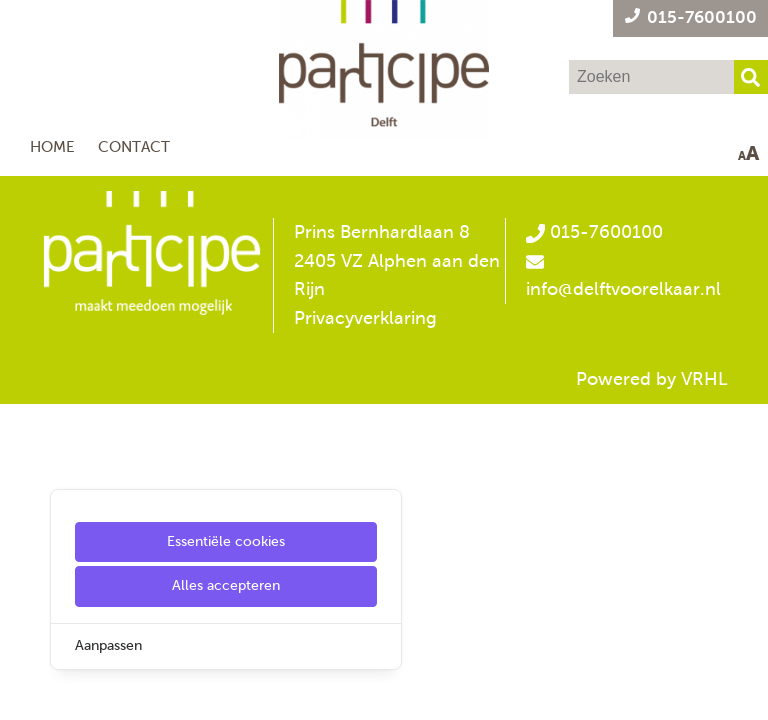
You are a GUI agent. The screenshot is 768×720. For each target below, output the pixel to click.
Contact (134, 146)
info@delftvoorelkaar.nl (623, 289)
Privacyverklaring (365, 318)
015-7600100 (594, 232)
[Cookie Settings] (23, 690)
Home (52, 146)
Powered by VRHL (652, 379)
